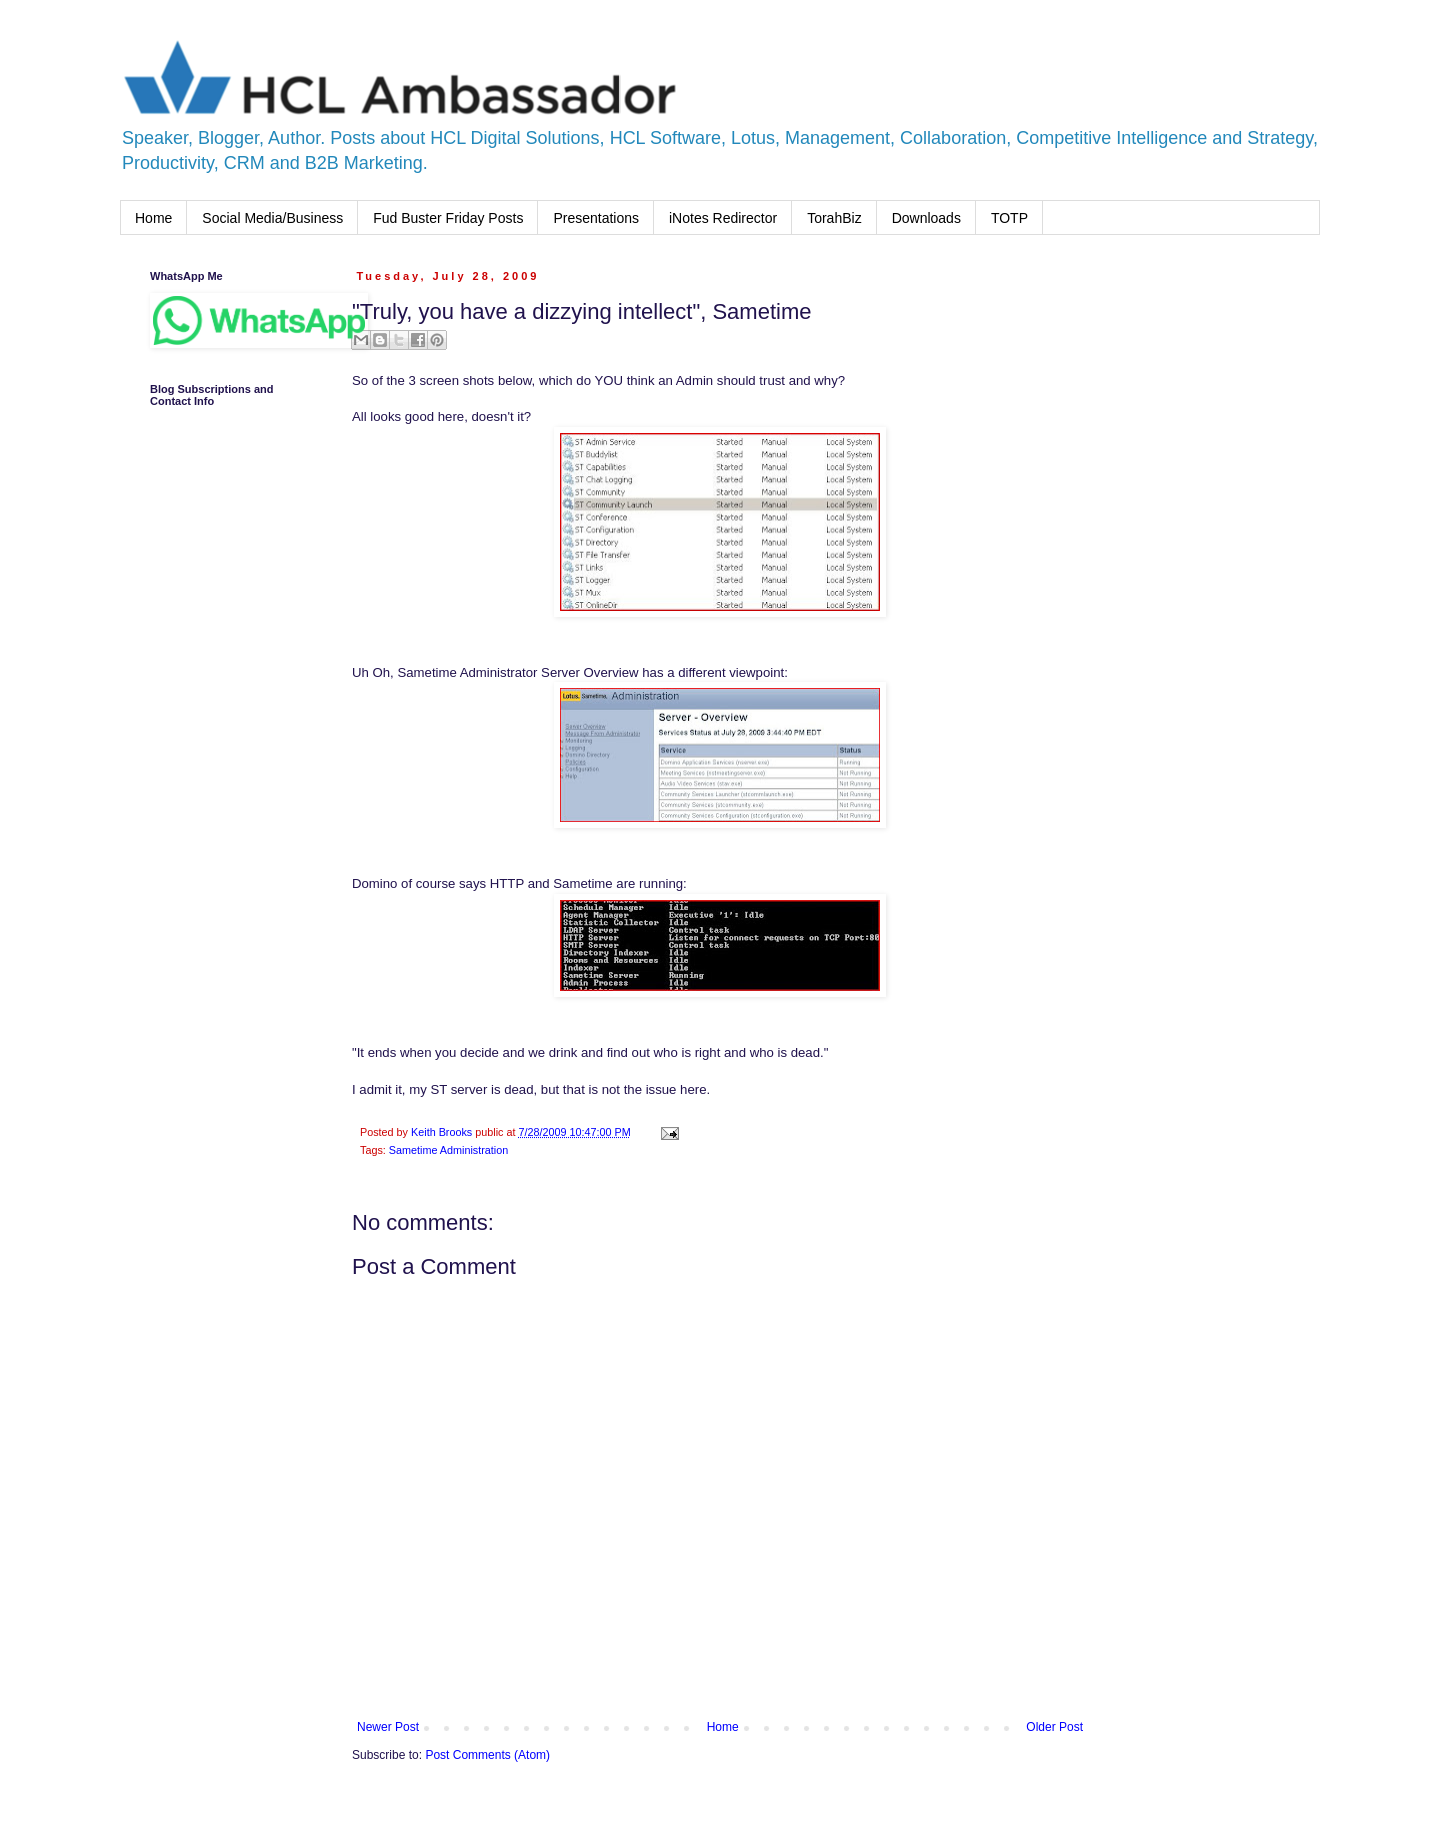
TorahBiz (834, 218)
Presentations (596, 218)
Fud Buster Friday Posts (448, 218)
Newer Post (388, 1727)
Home (153, 218)
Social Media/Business (272, 218)
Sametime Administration (448, 1150)
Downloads (926, 218)
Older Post (1054, 1727)
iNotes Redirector (723, 218)
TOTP (1009, 218)
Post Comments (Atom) (487, 1755)
